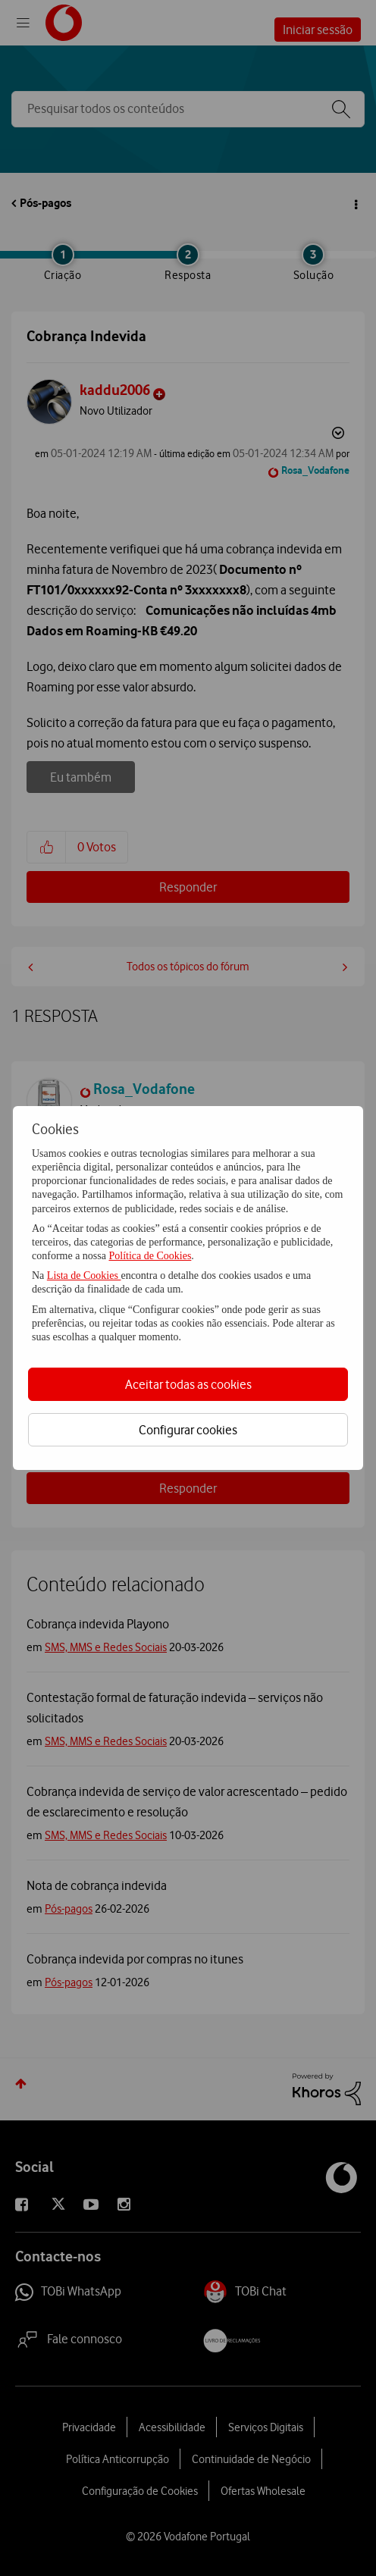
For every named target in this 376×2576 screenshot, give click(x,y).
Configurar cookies (188, 1429)
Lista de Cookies (84, 1275)
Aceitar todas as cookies (188, 1384)
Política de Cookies (149, 1255)
